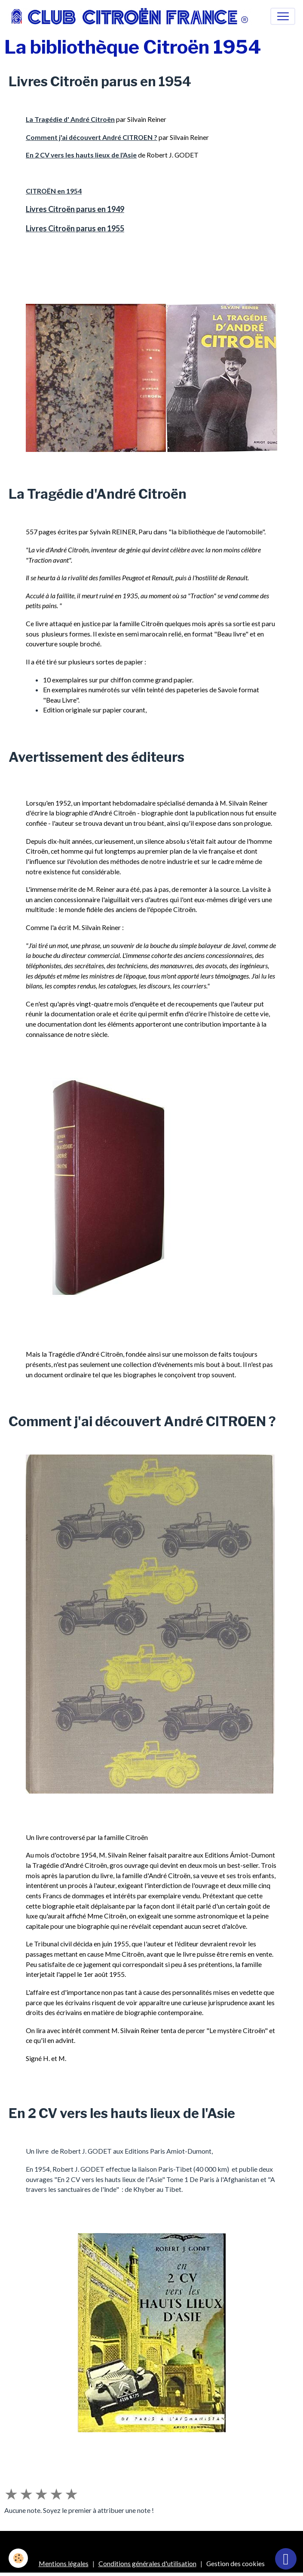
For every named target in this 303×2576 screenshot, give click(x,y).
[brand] (132, 16)
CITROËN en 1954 (54, 191)
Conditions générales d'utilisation (147, 2563)
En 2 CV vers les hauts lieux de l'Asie (81, 155)
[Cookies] (18, 2558)
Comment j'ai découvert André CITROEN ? (91, 137)
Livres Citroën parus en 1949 (75, 209)
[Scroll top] (286, 2559)
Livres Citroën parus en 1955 (75, 228)
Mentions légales (64, 2563)
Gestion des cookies (235, 2563)
